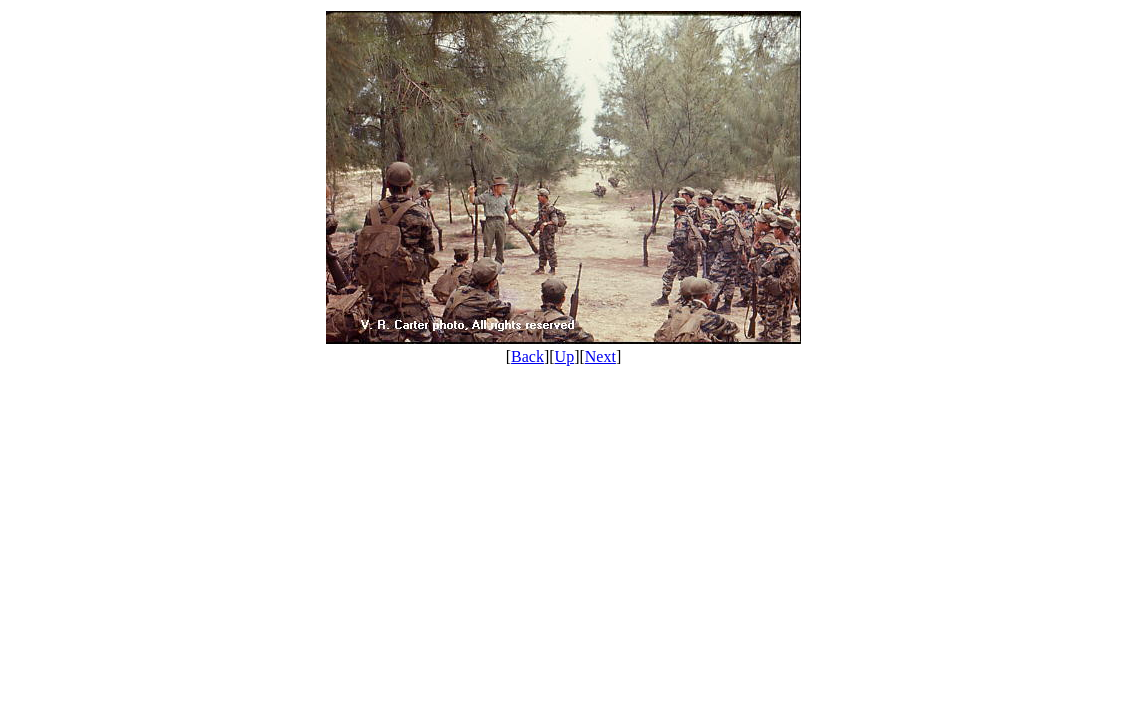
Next (600, 356)
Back (527, 356)
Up (565, 356)
